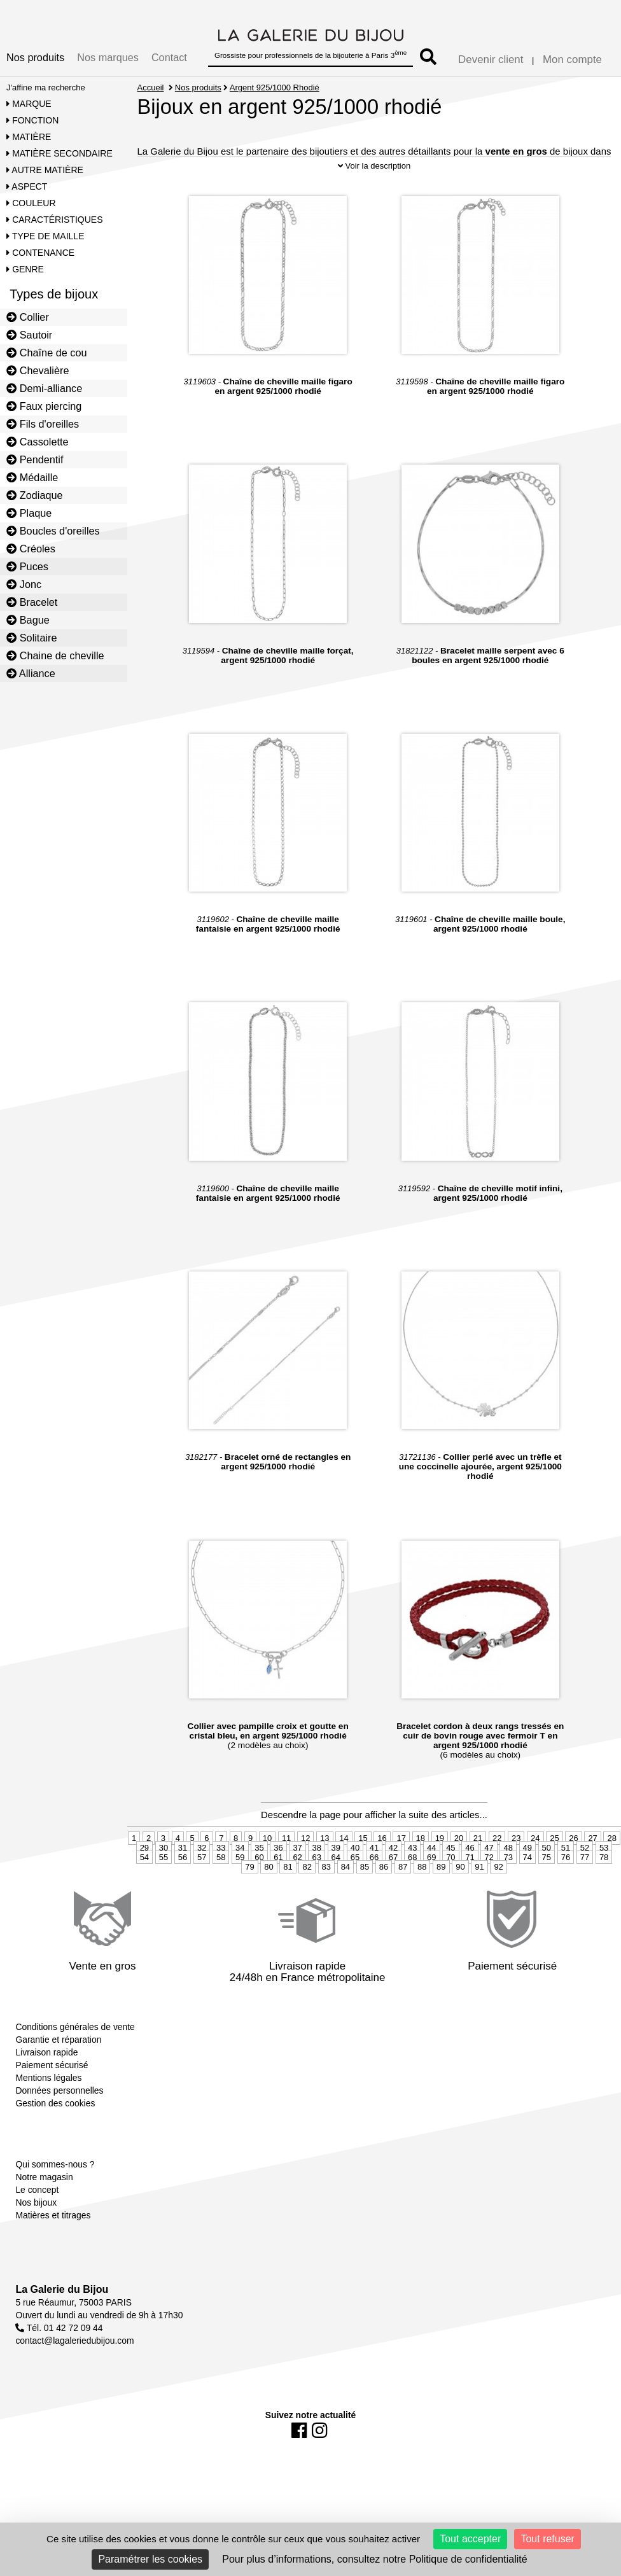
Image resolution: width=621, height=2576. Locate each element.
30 (163, 1847)
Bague (28, 620)
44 (431, 1847)
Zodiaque (34, 495)
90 (460, 1867)
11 (286, 1838)
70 (450, 1857)
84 (345, 1867)
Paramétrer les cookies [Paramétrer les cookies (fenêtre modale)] (150, 2559)
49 (527, 1847)
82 (306, 1867)
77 (584, 1857)
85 (364, 1867)
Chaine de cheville (55, 655)
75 (546, 1857)
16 (381, 1838)
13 (324, 1838)
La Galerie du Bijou (61, 2289)
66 (374, 1857)
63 (316, 1857)
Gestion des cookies (55, 2103)
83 (326, 1867)
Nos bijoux (36, 2202)
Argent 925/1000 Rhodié (275, 87)
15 (362, 1838)
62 (297, 1857)
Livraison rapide (46, 2052)
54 (144, 1857)
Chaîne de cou (46, 352)
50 (546, 1847)
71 (469, 1857)
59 (239, 1857)
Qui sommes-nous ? (54, 2164)
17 (400, 1838)
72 (488, 1857)
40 (355, 1847)
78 (603, 1857)
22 (496, 1838)
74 (527, 1857)
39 (335, 1847)
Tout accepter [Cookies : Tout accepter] (470, 2538)
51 (565, 1847)
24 (535, 1838)
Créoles (30, 548)
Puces (27, 566)
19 (439, 1838)
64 (335, 1857)
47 (488, 1847)
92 (498, 1867)
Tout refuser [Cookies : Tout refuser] (547, 2538)
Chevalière (37, 370)
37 (297, 1847)
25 (554, 1838)
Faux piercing (43, 406)
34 (239, 1847)
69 (431, 1857)
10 (267, 1838)
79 (249, 1867)
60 (259, 1857)
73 (507, 1857)
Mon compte (572, 59)
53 (603, 1847)
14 (343, 1838)
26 (573, 1838)
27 (592, 1838)
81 (287, 1867)
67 (393, 1857)
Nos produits (35, 57)
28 (611, 1838)
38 (316, 1847)
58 (220, 1857)
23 (516, 1838)
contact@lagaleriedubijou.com (74, 2340)
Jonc (23, 584)
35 (259, 1847)
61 (278, 1857)
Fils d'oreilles (42, 424)
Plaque (29, 513)
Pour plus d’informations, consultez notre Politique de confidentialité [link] (374, 2559)
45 (450, 1847)
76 (565, 1857)
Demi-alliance (44, 388)
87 (402, 1867)
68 (412, 1857)
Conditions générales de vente (74, 2027)
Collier (27, 317)
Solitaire (31, 637)
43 (412, 1847)
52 (584, 1847)
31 (182, 1847)
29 (144, 1847)
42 (393, 1847)
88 (421, 1867)
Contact (169, 57)
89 (440, 1867)
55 (163, 1857)
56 (182, 1857)
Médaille (32, 477)
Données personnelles (59, 2090)
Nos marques (108, 57)
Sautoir (29, 334)
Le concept (37, 2190)
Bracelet (31, 602)
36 (278, 1847)
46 (469, 1847)
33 (220, 1847)
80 (268, 1867)
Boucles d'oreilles (53, 530)
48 (507, 1847)
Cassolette (37, 441)
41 (374, 1847)
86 (383, 1867)
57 (201, 1857)
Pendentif (34, 459)
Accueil (150, 87)
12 (305, 1838)
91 (479, 1867)
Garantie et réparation (58, 2039)
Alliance (30, 673)
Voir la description (374, 166)
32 (201, 1847)
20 (458, 1838)
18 (420, 1838)
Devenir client (490, 59)
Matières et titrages (52, 2215)
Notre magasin (44, 2177)
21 (477, 1838)
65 (355, 1857)
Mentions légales (48, 2078)
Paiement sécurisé (51, 2065)
